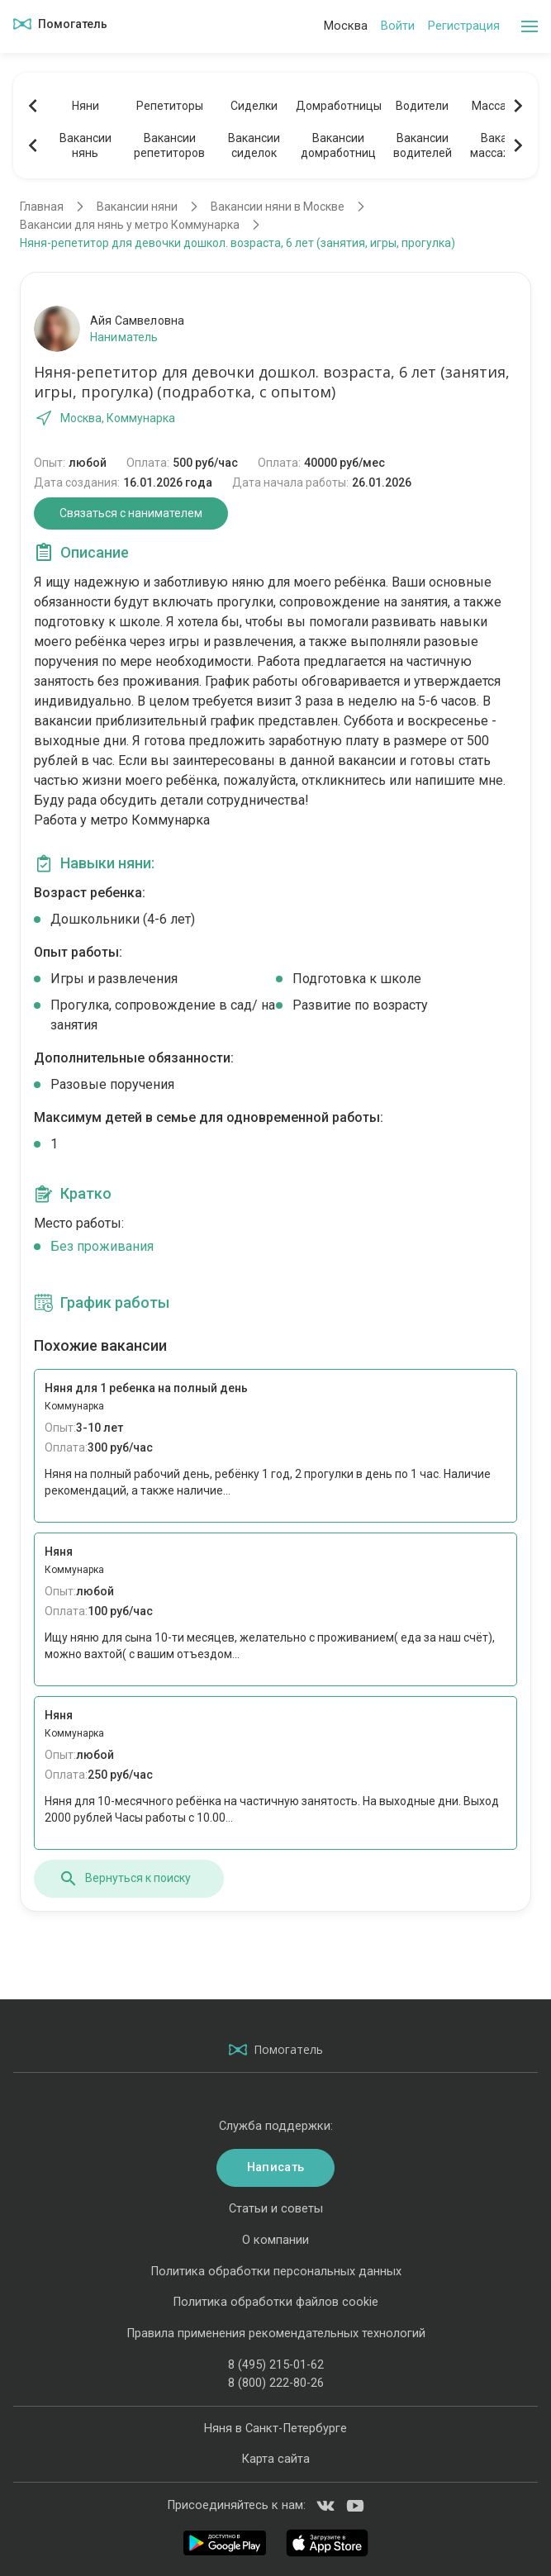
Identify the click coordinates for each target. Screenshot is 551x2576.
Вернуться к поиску (125, 1879)
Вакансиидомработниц (338, 145)
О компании (275, 2240)
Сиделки (254, 105)
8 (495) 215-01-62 (276, 2365)
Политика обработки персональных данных (275, 2272)
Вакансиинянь (85, 145)
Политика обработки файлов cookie (275, 2302)
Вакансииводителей (422, 145)
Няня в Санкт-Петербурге (275, 2429)
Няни (85, 105)
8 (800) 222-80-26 (276, 2383)
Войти (398, 26)
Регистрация (464, 26)
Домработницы (338, 105)
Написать (275, 2167)
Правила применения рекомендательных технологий (275, 2333)
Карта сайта (275, 2459)
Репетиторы (169, 105)
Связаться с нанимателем (130, 513)
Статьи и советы (276, 2209)
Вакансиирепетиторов (169, 145)
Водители (422, 105)
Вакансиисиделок (254, 145)
